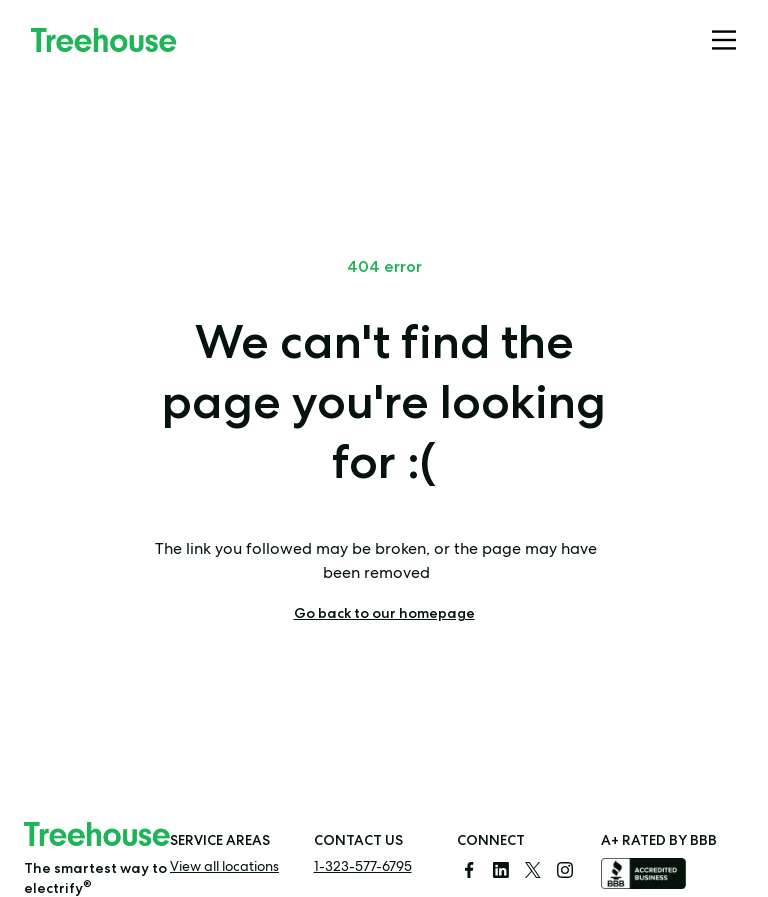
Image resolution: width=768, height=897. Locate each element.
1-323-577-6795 (363, 868)
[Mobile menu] (724, 40)
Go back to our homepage (384, 613)
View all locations (224, 868)
